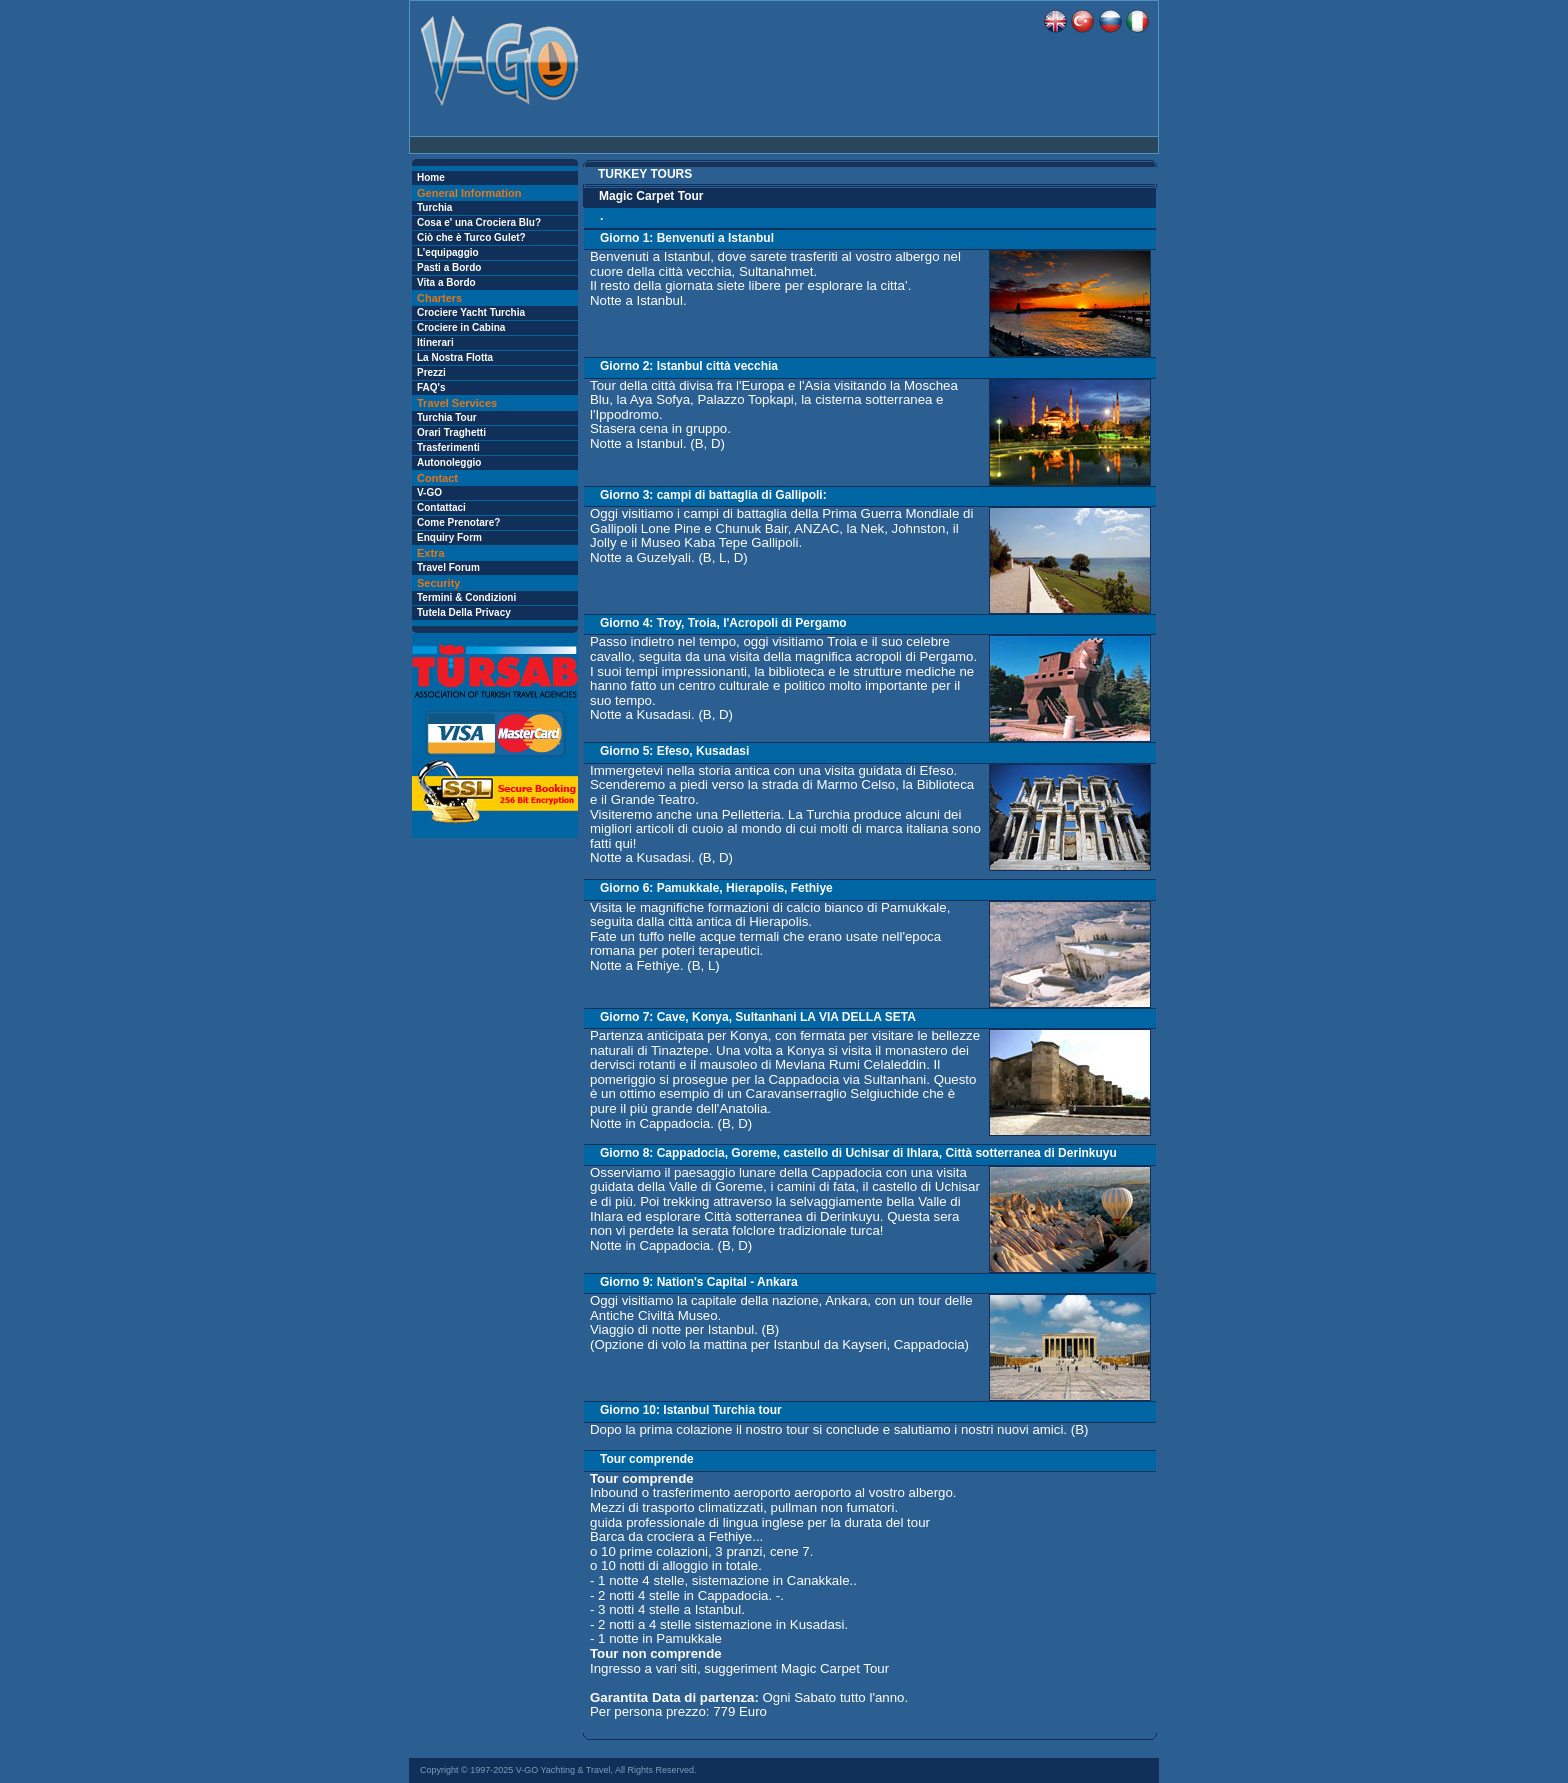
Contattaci (441, 507)
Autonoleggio (449, 462)
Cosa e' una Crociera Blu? (479, 222)
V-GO (429, 492)
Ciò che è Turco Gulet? (471, 237)
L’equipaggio (448, 252)
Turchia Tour (447, 417)
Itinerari (435, 342)
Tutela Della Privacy (464, 612)
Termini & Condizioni (466, 597)
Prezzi (431, 372)
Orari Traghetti (451, 432)
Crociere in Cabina (461, 327)
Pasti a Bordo (449, 267)
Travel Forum (448, 567)
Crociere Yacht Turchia (471, 312)
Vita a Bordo (446, 282)
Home (431, 177)
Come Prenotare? (458, 522)
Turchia (434, 207)
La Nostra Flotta (455, 357)
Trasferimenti (448, 447)
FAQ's (431, 387)
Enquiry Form (449, 537)
